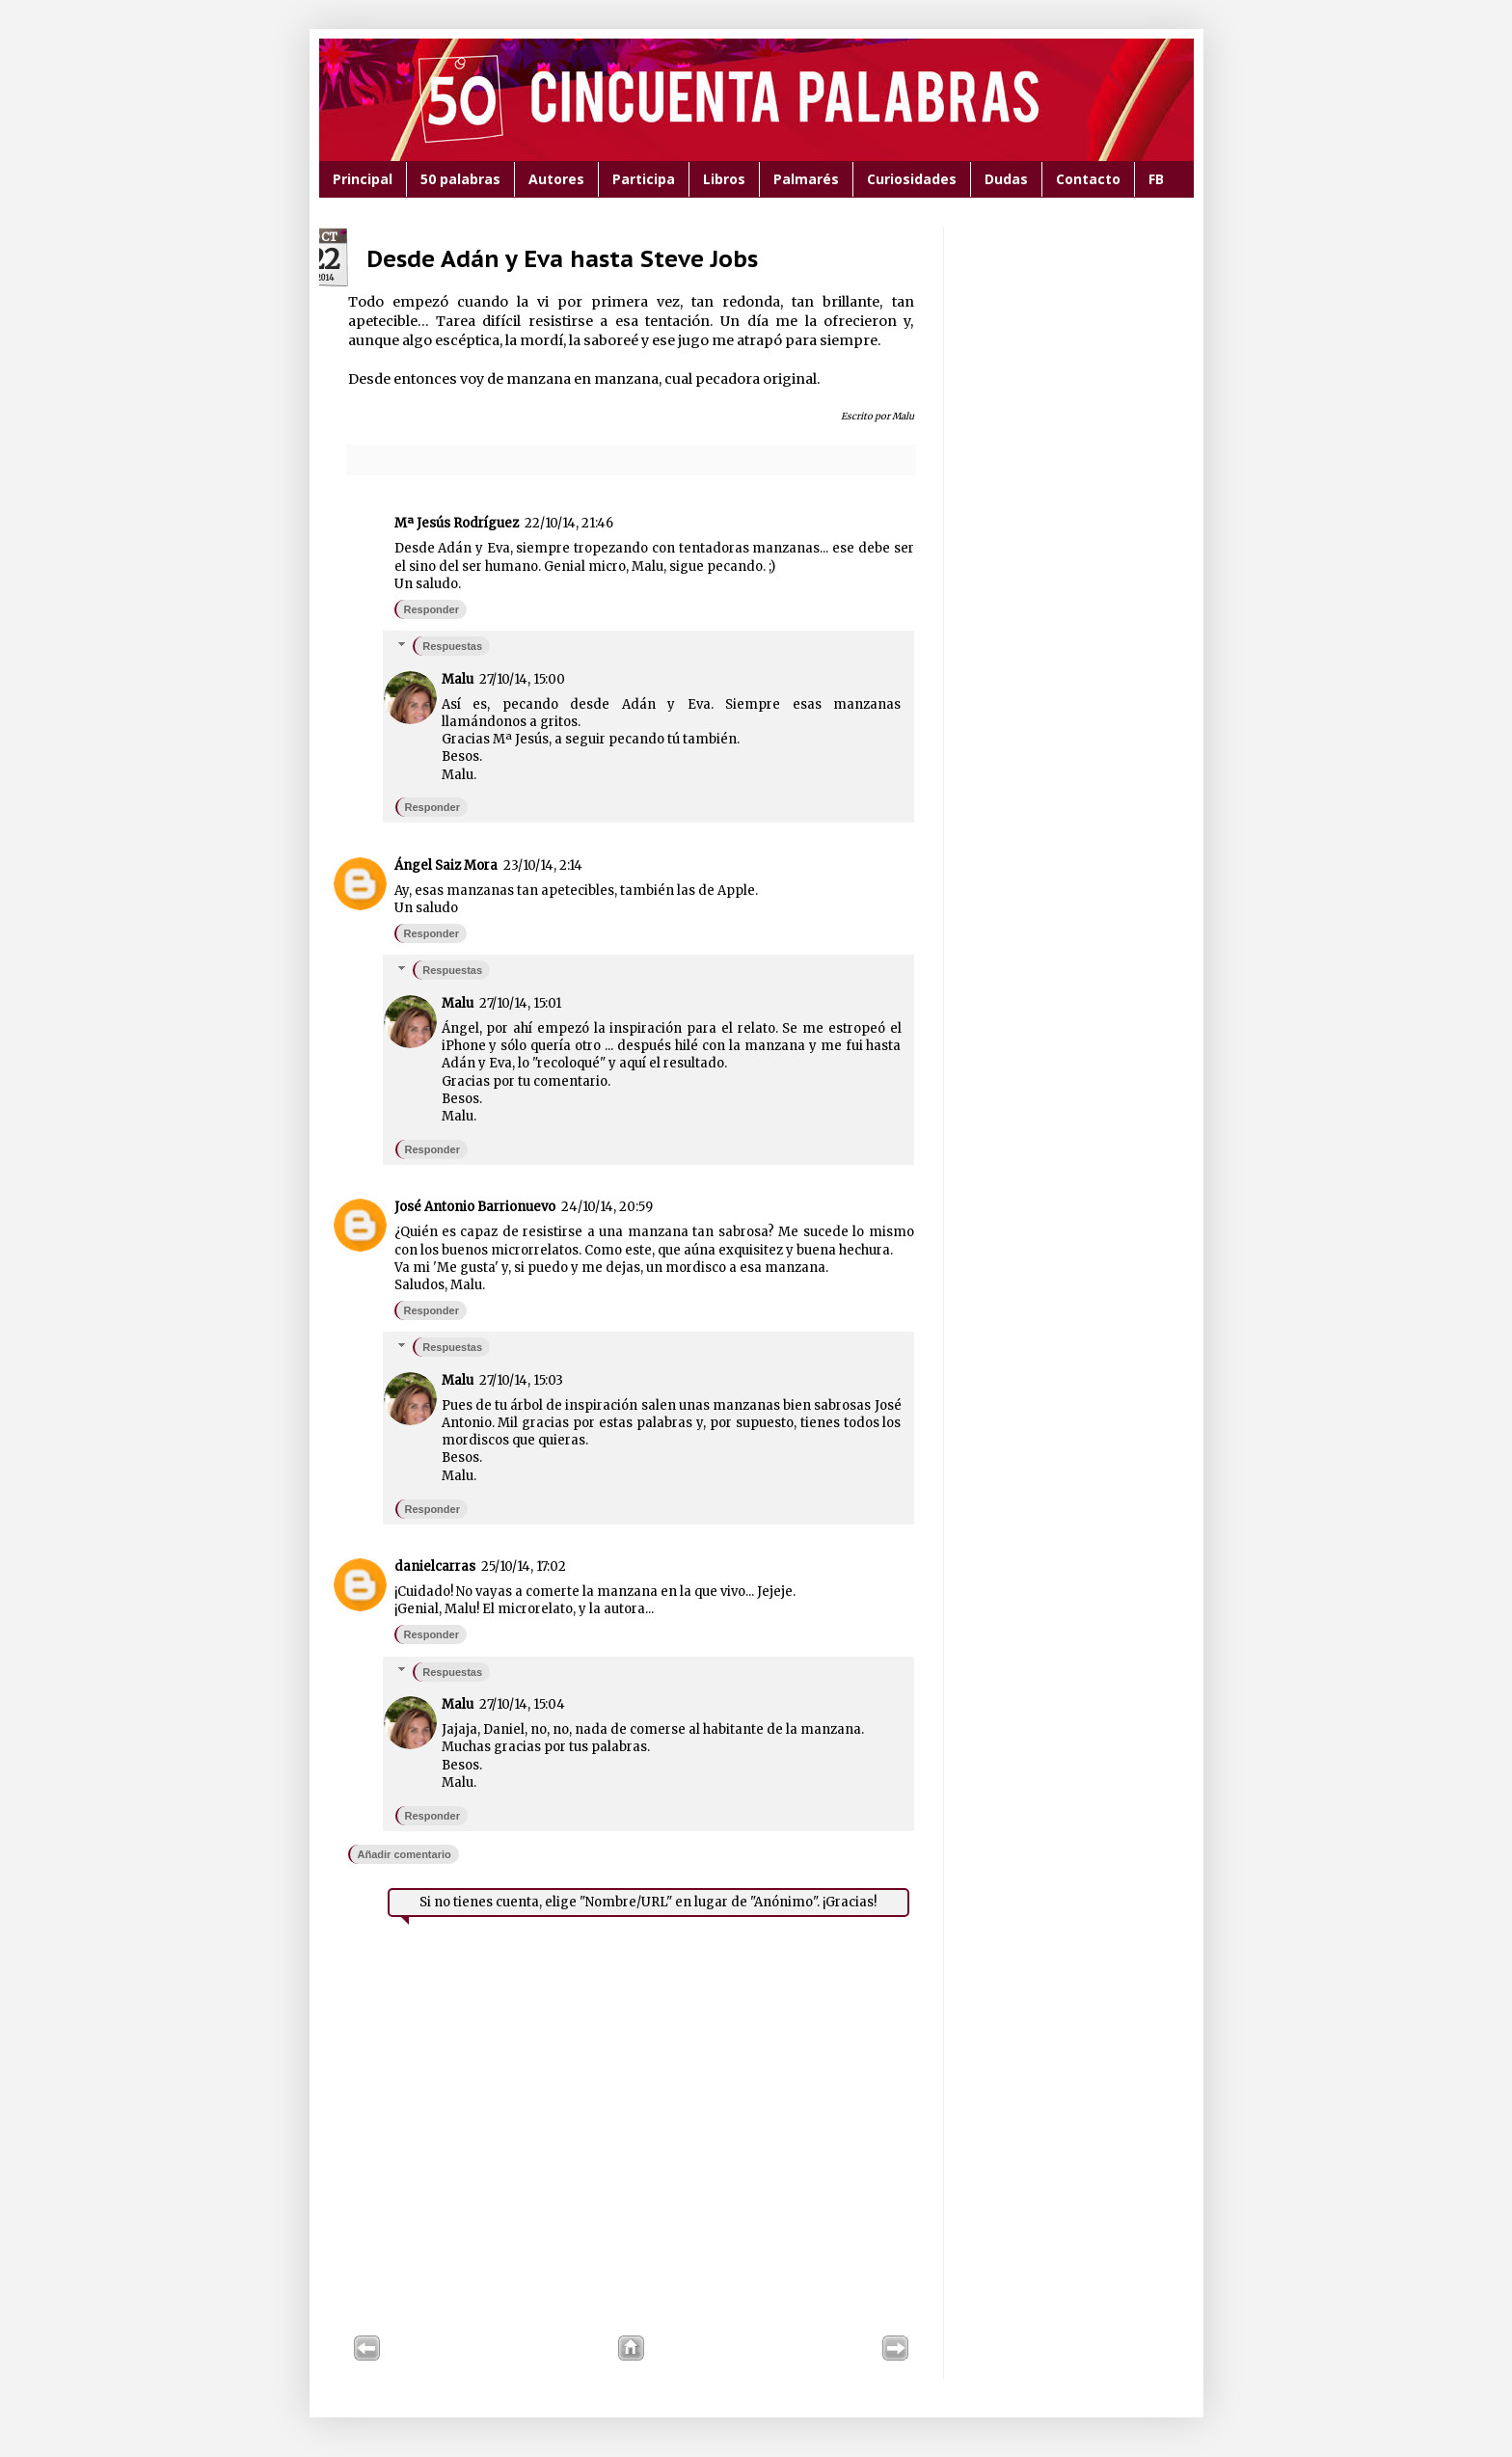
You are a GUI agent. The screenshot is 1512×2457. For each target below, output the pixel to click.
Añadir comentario (404, 1854)
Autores (556, 179)
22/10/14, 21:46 (569, 523)
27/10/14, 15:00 (522, 679)
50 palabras (460, 179)
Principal (362, 179)
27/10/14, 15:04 (522, 1704)
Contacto (1088, 179)
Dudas (1006, 179)
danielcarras (434, 1566)
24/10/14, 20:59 (607, 1207)
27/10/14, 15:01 (520, 1003)
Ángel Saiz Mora (446, 865)
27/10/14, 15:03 (521, 1380)
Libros (724, 179)
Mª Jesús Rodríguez (456, 523)
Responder (431, 609)
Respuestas (452, 646)
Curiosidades (912, 179)
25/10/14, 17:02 (523, 1566)
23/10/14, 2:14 (542, 865)
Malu (457, 679)
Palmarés (806, 179)
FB (1156, 179)
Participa (643, 179)
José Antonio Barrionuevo (474, 1207)
